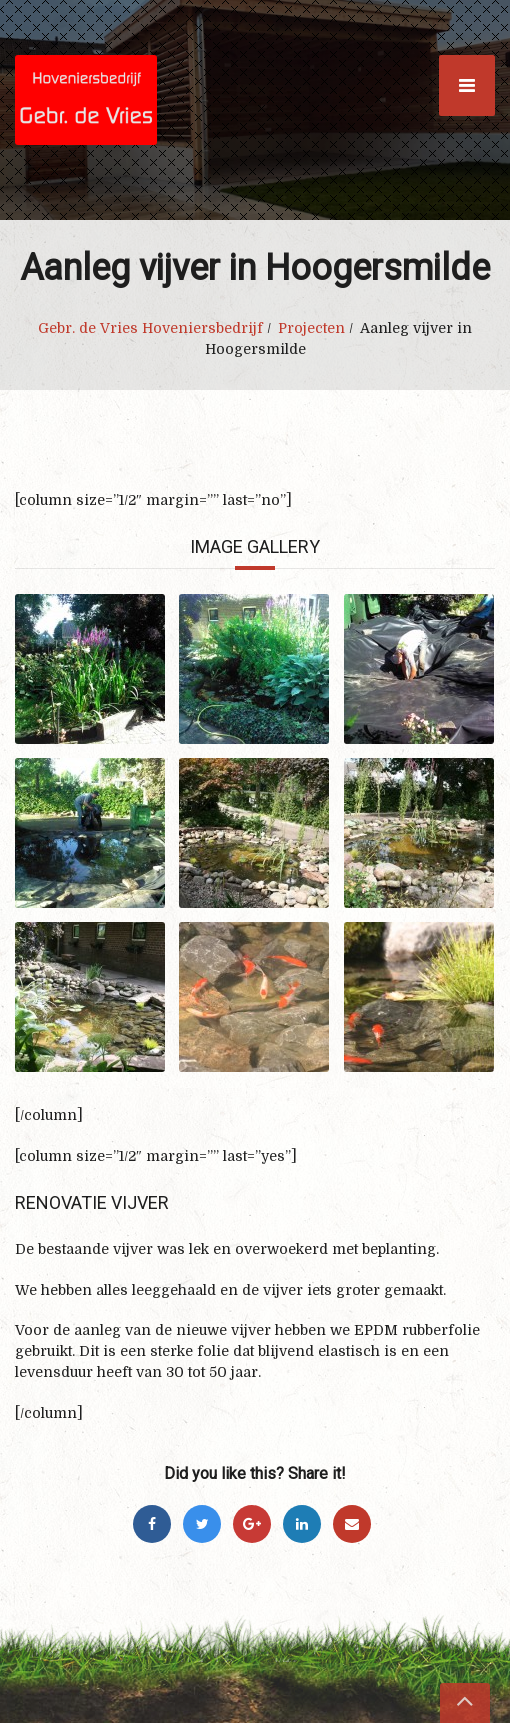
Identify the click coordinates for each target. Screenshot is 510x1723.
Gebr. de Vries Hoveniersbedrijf (150, 328)
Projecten (311, 328)
